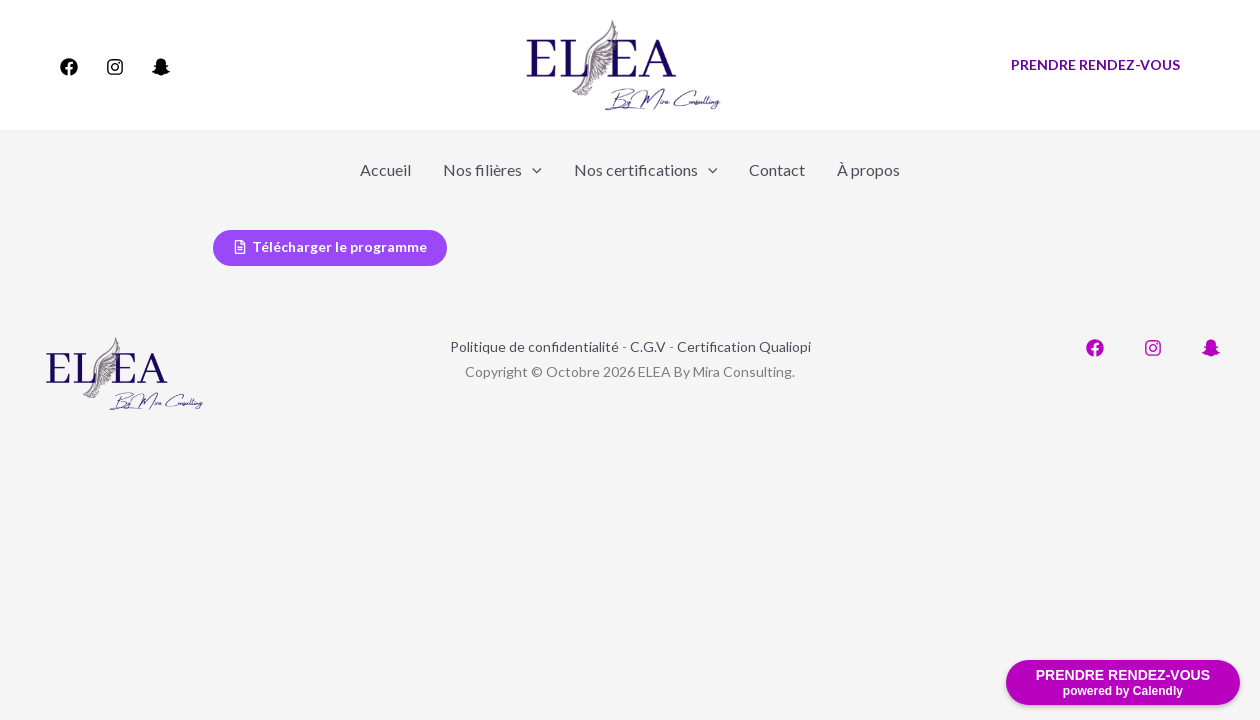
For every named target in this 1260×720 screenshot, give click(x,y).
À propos (868, 169)
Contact (777, 169)
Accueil (385, 169)
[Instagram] (115, 67)
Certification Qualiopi (744, 346)
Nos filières (492, 170)
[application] (532, 170)
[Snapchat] (161, 67)
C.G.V (648, 346)
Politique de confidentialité (534, 346)
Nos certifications (646, 170)
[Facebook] (69, 67)
